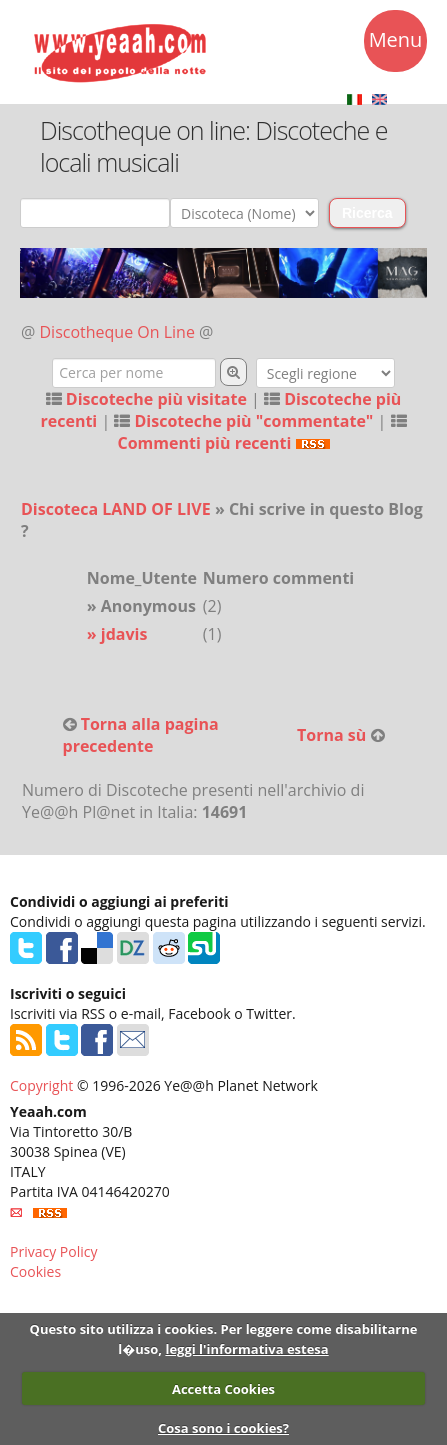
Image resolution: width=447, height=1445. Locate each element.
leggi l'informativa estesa (246, 1349)
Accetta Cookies (223, 1389)
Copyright (41, 1085)
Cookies (35, 1271)
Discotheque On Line (117, 332)
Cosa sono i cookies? (223, 1428)
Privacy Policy (53, 1251)
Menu (396, 43)
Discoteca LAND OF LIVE (116, 509)
